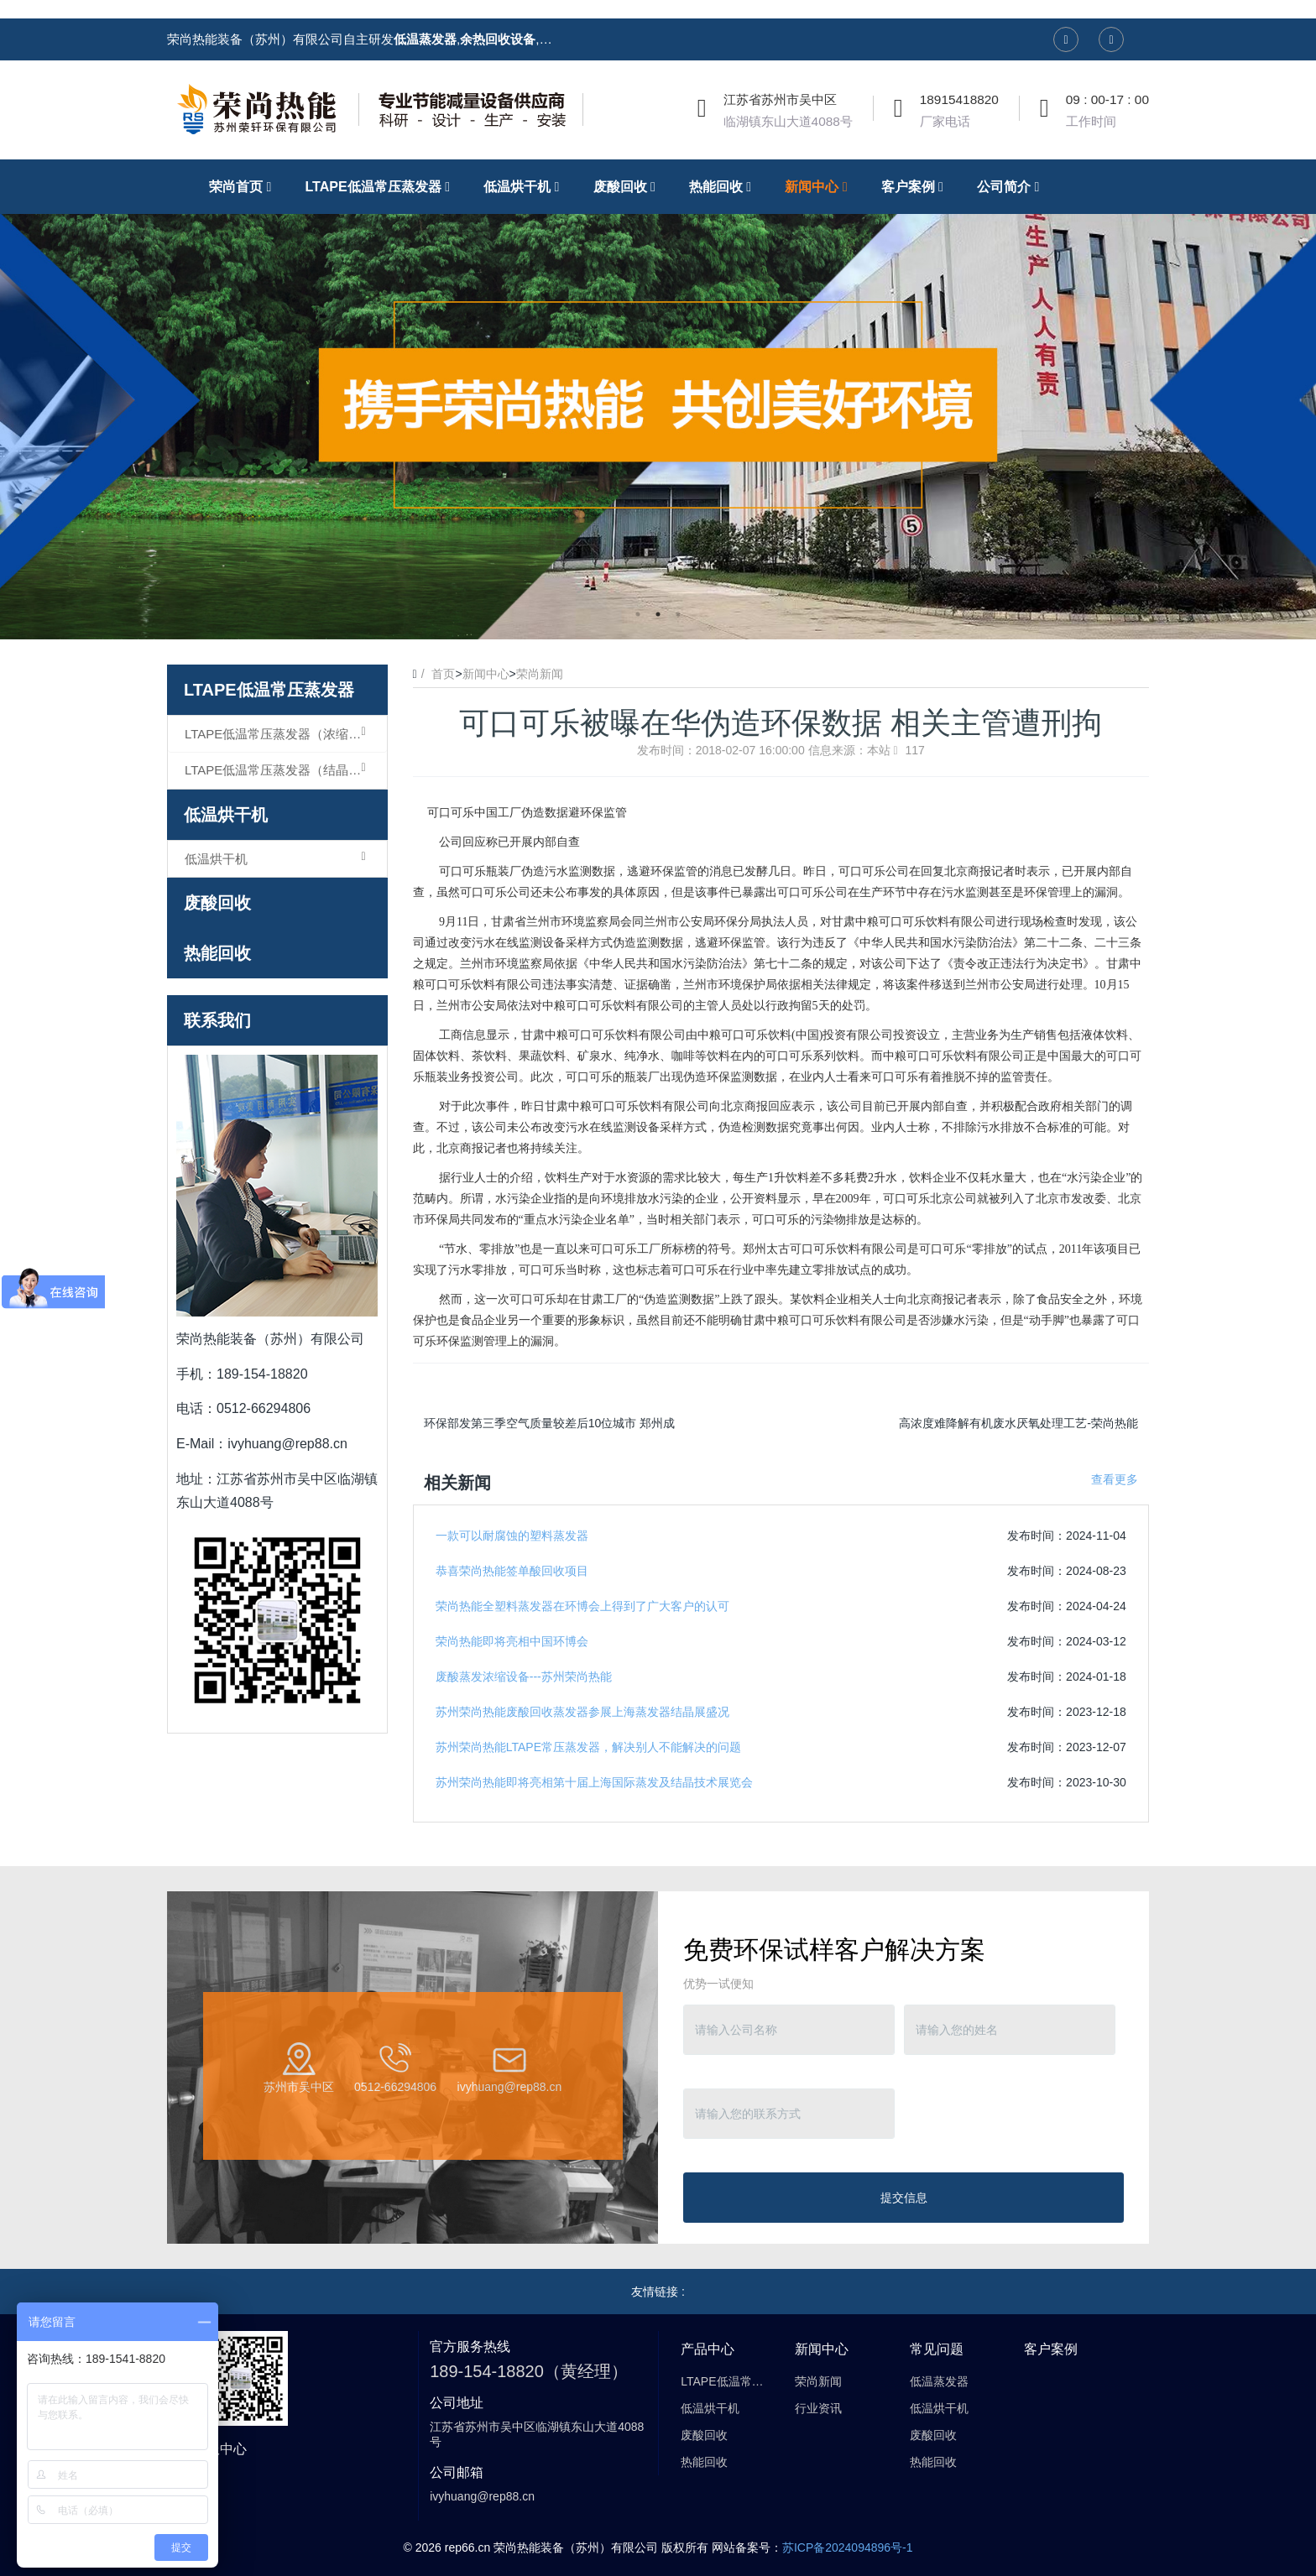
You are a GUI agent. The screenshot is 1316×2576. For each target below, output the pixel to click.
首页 (443, 674)
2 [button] (658, 614)
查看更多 (1114, 1479)
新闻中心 (485, 674)
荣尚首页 (244, 186)
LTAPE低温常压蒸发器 (269, 690)
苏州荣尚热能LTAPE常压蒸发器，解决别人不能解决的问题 (588, 1747)
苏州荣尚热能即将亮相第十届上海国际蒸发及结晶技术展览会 (594, 1782)
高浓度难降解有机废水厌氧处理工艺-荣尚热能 (1018, 1423)
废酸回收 (217, 903)
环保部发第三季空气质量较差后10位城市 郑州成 (549, 1423)
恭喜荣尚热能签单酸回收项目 (512, 1570)
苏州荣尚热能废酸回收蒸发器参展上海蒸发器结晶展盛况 (582, 1711)
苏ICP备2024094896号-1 (847, 2547)
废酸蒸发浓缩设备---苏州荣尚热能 (524, 1676)
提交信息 (903, 2197)
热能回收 (217, 953)
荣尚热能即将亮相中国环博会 (512, 1641)
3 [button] (678, 614)
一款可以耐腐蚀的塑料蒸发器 (512, 1535)
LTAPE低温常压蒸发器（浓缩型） (279, 733)
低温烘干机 (226, 815)
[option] (658, 399)
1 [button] (637, 614)
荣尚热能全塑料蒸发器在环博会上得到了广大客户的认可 (582, 1606)
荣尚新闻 (539, 674)
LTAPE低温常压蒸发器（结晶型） (279, 769)
